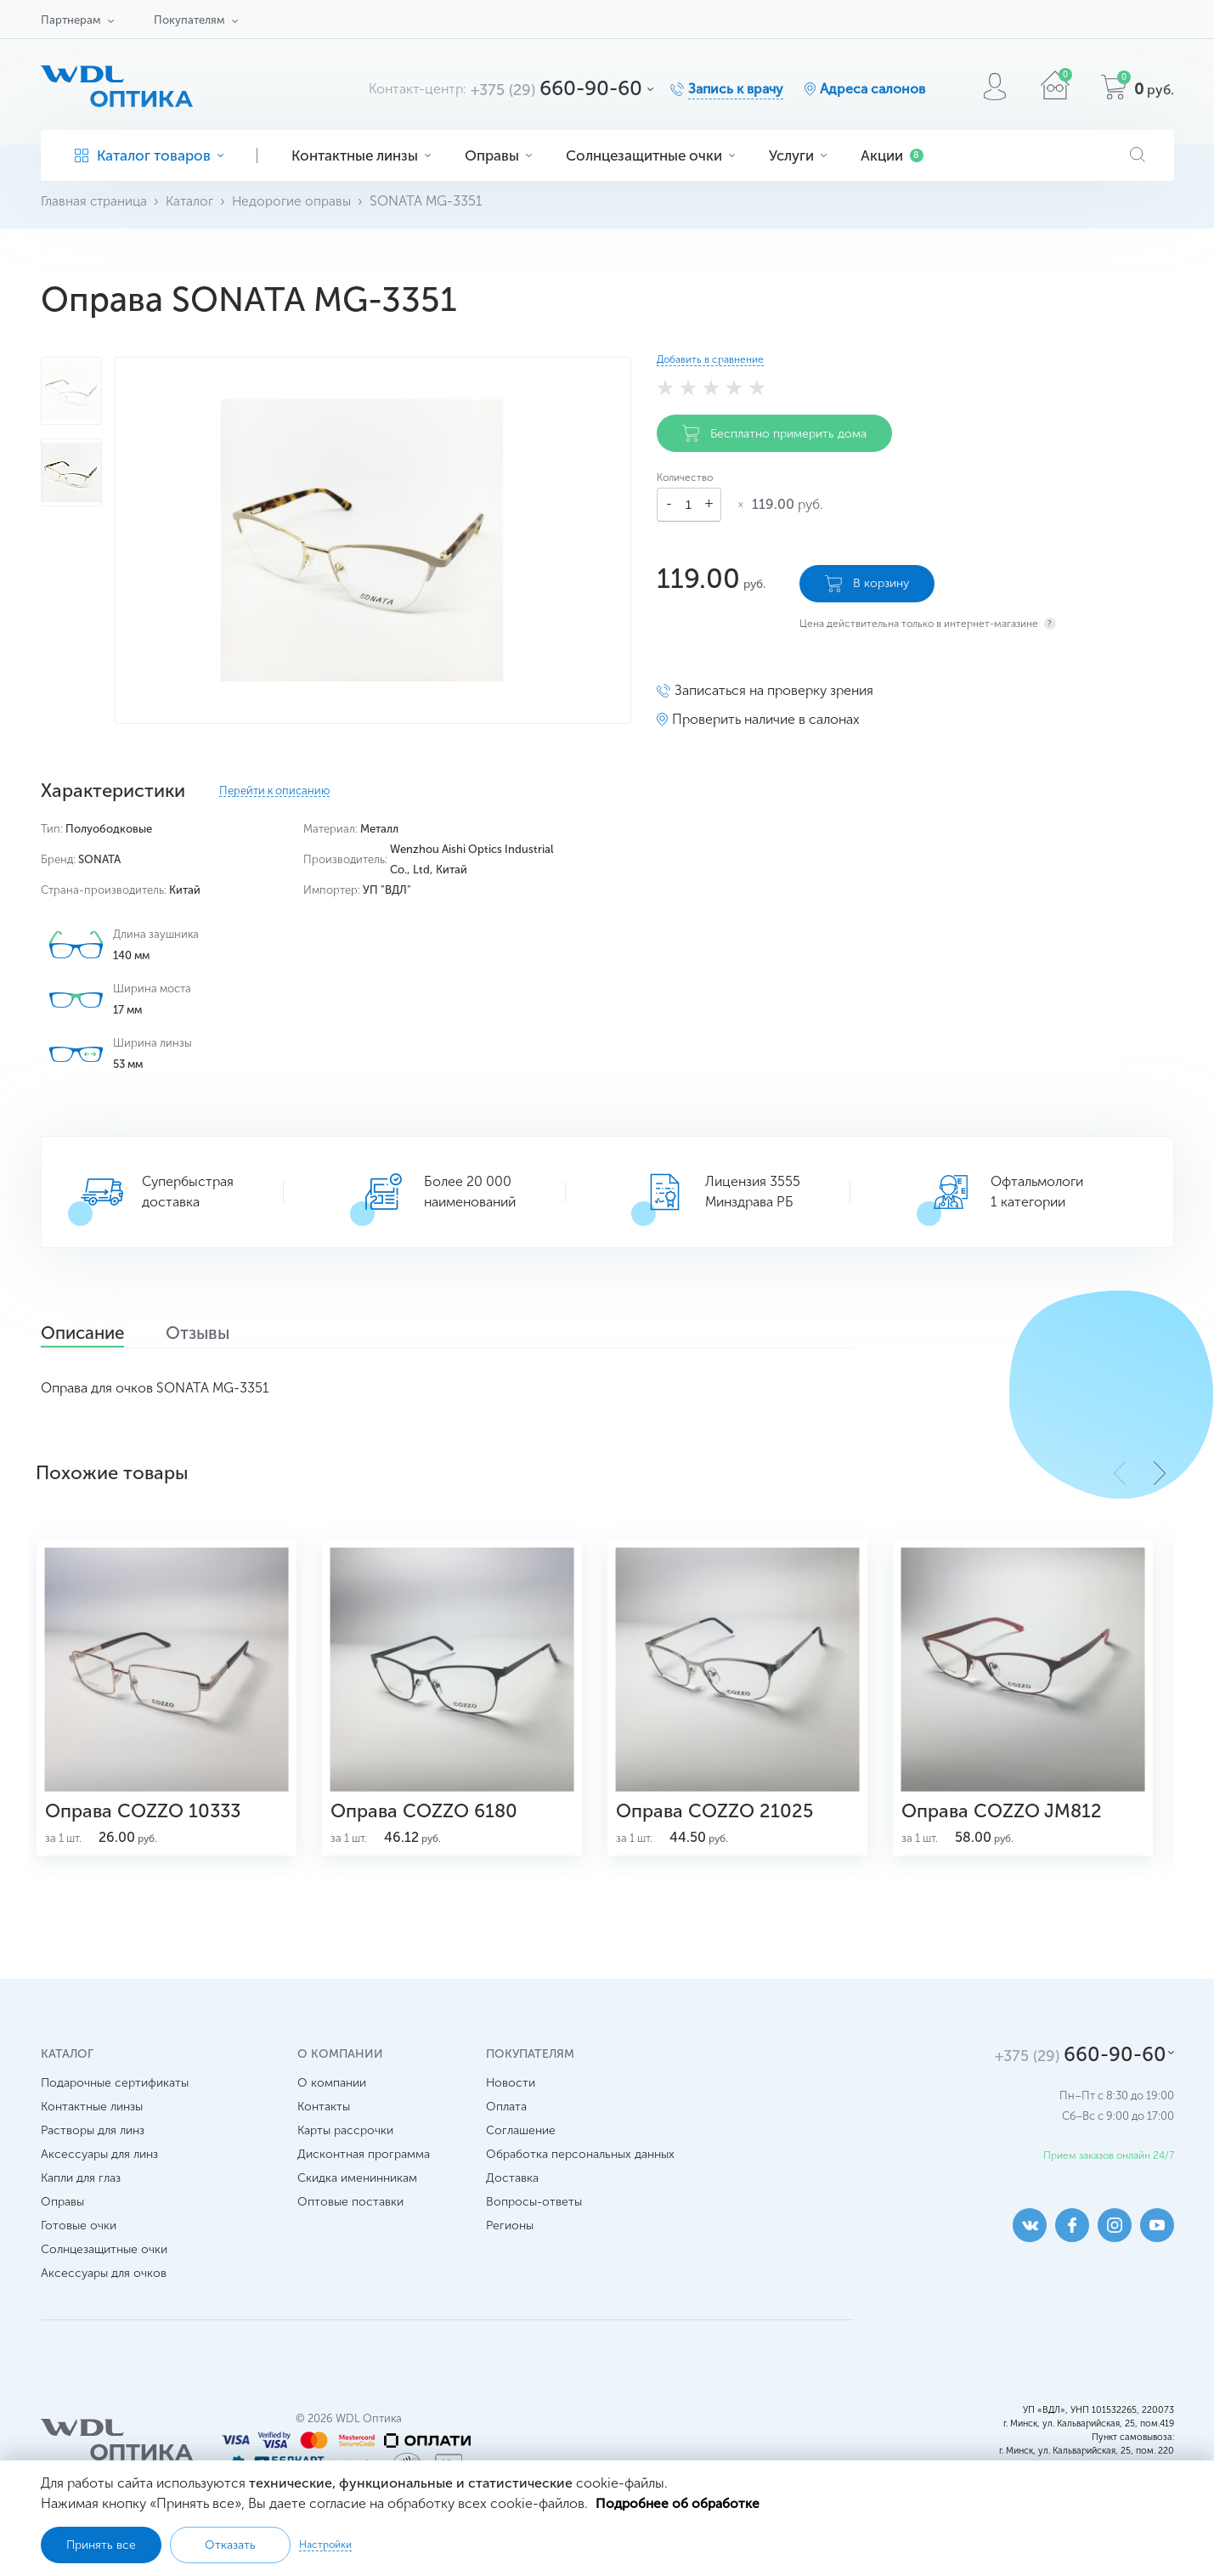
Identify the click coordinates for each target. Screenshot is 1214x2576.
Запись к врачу (735, 89)
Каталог (193, 201)
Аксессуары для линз (99, 2165)
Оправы (498, 155)
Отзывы (218, 1335)
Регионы (510, 2236)
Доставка (512, 2189)
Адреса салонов (872, 89)
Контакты (323, 2117)
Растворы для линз (92, 2141)
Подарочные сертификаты (115, 2094)
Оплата (506, 2117)
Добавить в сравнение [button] (710, 359)
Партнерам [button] (70, 20)
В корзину (867, 581)
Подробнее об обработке (679, 2502)
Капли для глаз (81, 2189)
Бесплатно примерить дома (774, 433)
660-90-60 (556, 88)
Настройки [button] (325, 2545)
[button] (1160, 1473)
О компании (331, 2094)
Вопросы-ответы (534, 2213)
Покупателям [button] (189, 20)
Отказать (230, 2545)
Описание (89, 1335)
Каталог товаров (149, 155)
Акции (892, 155)
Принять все (101, 2545)
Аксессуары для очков (104, 2284)
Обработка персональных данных (580, 2165)
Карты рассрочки (345, 2141)
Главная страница (95, 201)
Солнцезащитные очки (650, 155)
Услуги (798, 155)
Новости (510, 2094)
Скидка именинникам (357, 2189)
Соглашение (521, 2141)
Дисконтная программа (363, 2165)
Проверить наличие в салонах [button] (766, 717)
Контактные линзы (361, 155)
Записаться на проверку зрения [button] (774, 688)
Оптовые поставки (350, 2213)
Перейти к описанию (274, 791)
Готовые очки (78, 2236)
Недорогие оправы (296, 201)
